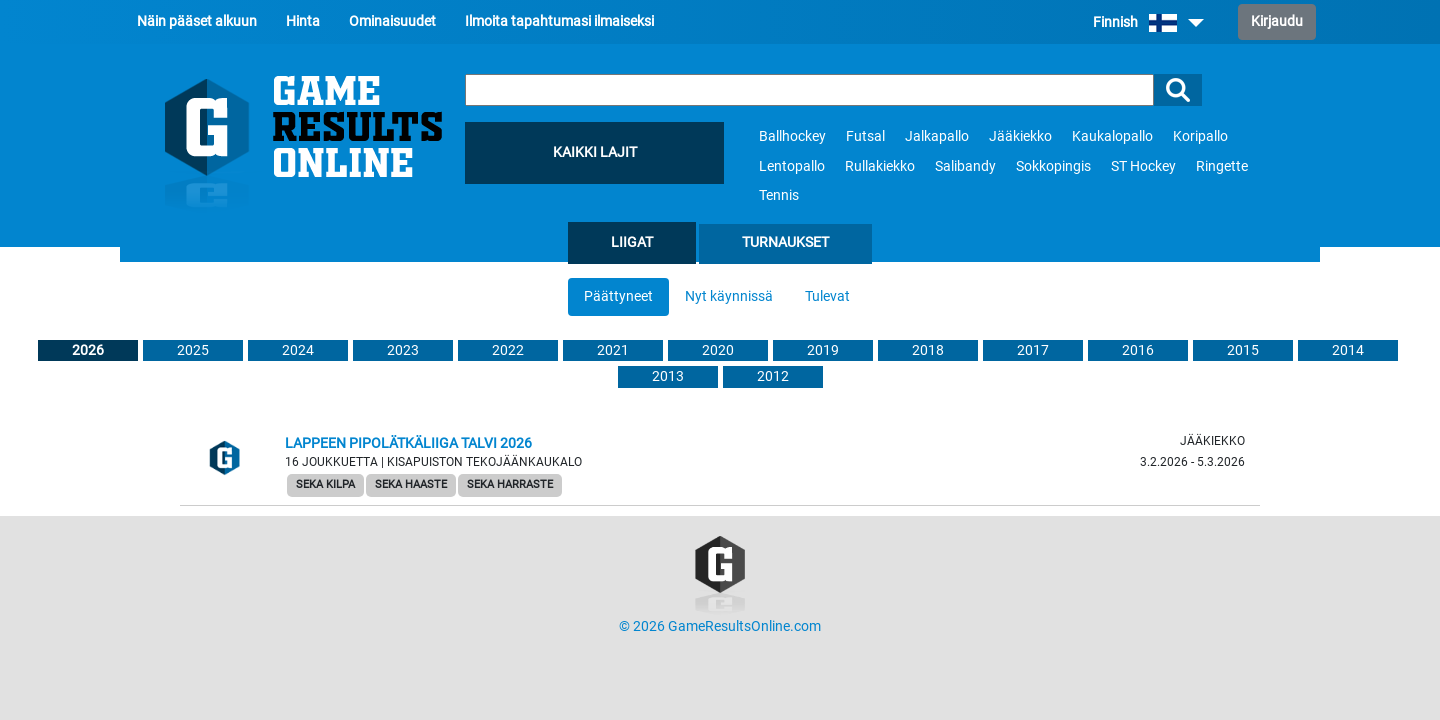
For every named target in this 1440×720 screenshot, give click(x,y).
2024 (298, 350)
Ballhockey (792, 136)
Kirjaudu (1277, 21)
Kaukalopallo (1112, 136)
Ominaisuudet (392, 21)
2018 (928, 350)
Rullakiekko (880, 166)
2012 (773, 376)
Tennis (779, 195)
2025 (193, 350)
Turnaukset (785, 242)
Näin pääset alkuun (197, 21)
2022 (508, 350)
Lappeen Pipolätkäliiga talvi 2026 (408, 443)
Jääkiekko (1020, 136)
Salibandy (965, 166)
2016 (1138, 350)
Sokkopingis (1053, 166)
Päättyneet (618, 296)
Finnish (1148, 22)
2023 (403, 350)
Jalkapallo (937, 136)
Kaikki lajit (595, 152)
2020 (718, 350)
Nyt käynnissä (729, 296)
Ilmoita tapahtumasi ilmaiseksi (559, 21)
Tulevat (827, 296)
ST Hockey (1143, 166)
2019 (823, 350)
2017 (1033, 350)
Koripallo (1200, 136)
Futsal (865, 136)
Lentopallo (792, 166)
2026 (88, 350)
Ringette (1222, 166)
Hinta (303, 21)
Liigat (632, 242)
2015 (1243, 350)
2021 (613, 350)
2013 (668, 376)
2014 (1348, 350)
